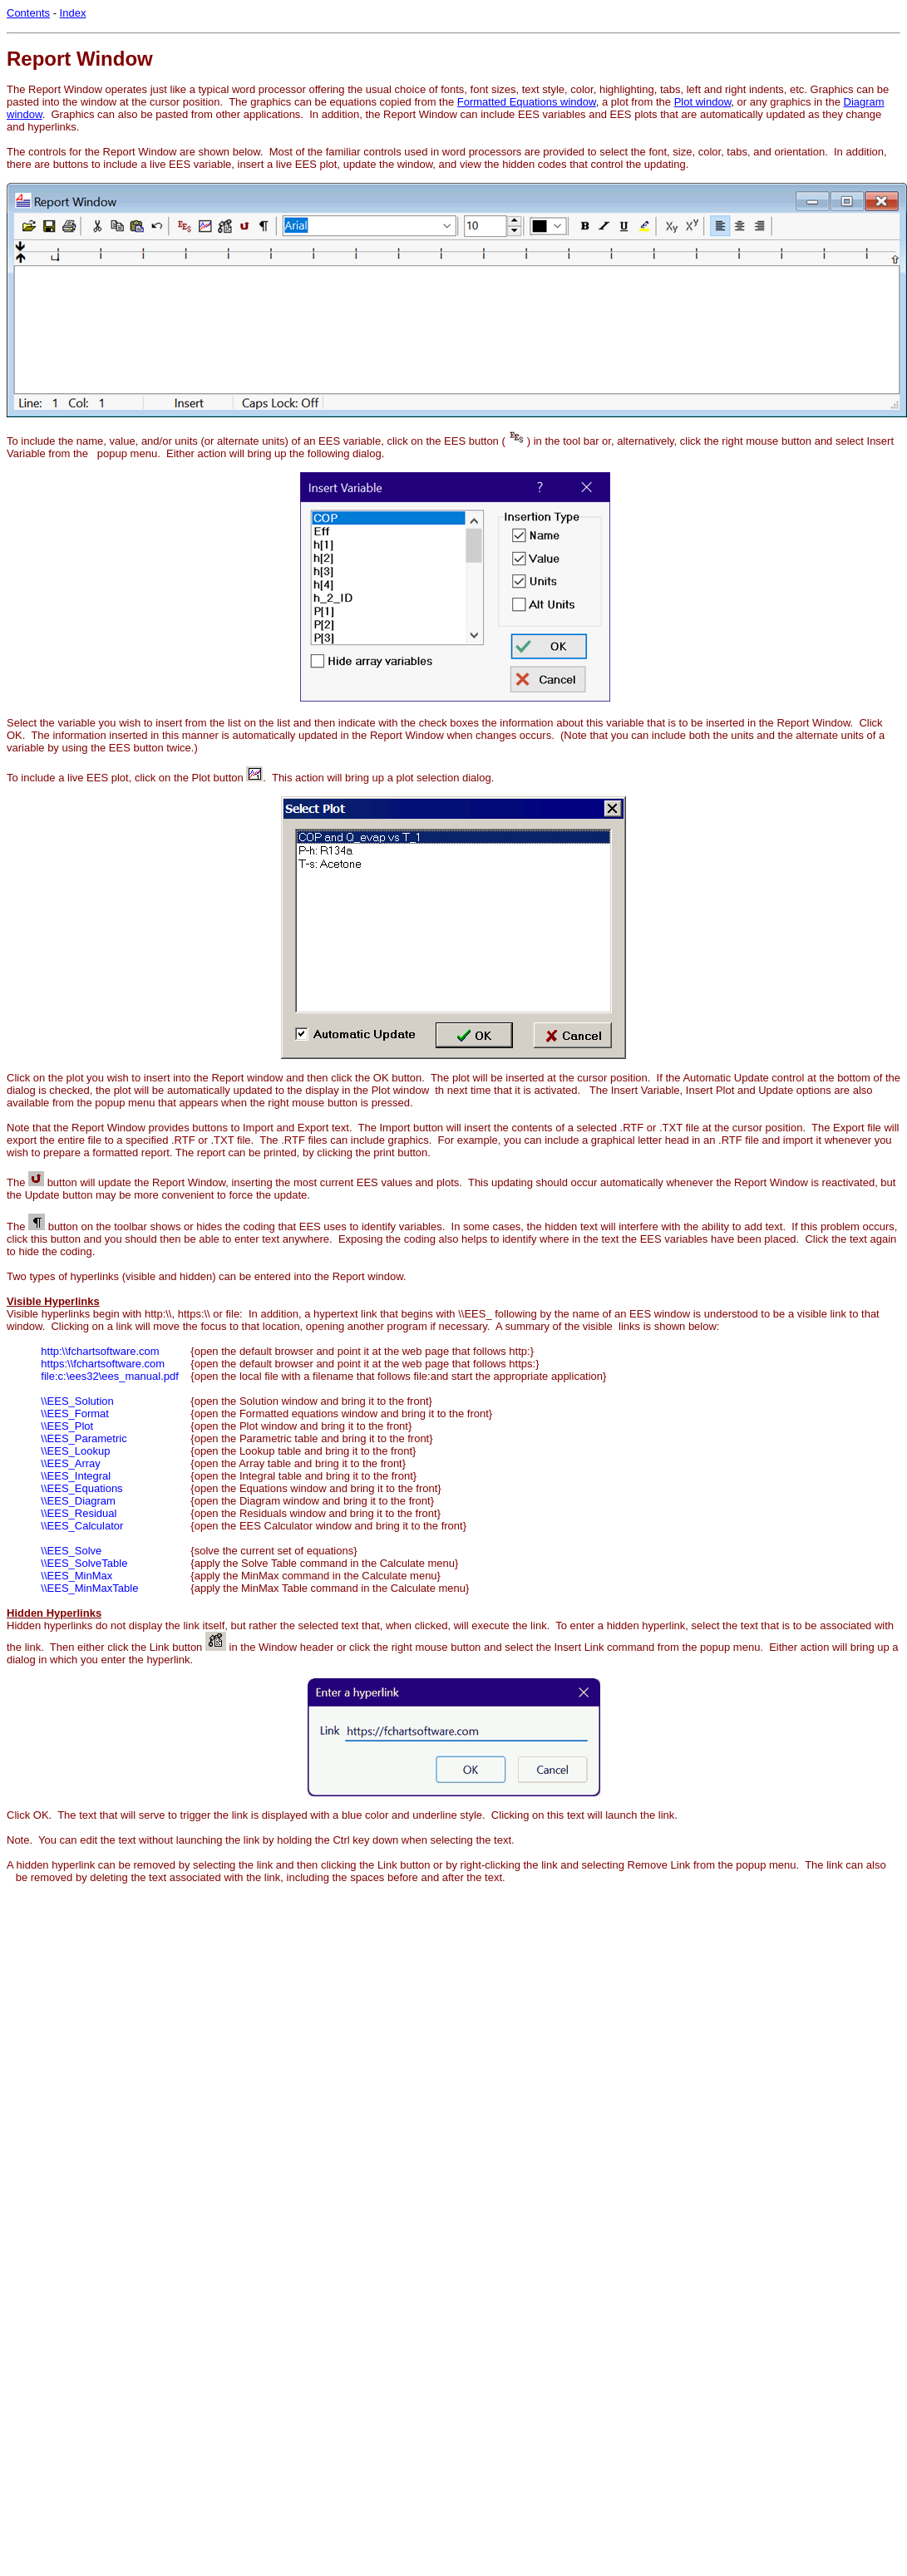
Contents (28, 13)
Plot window (703, 102)
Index (73, 13)
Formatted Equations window (526, 102)
